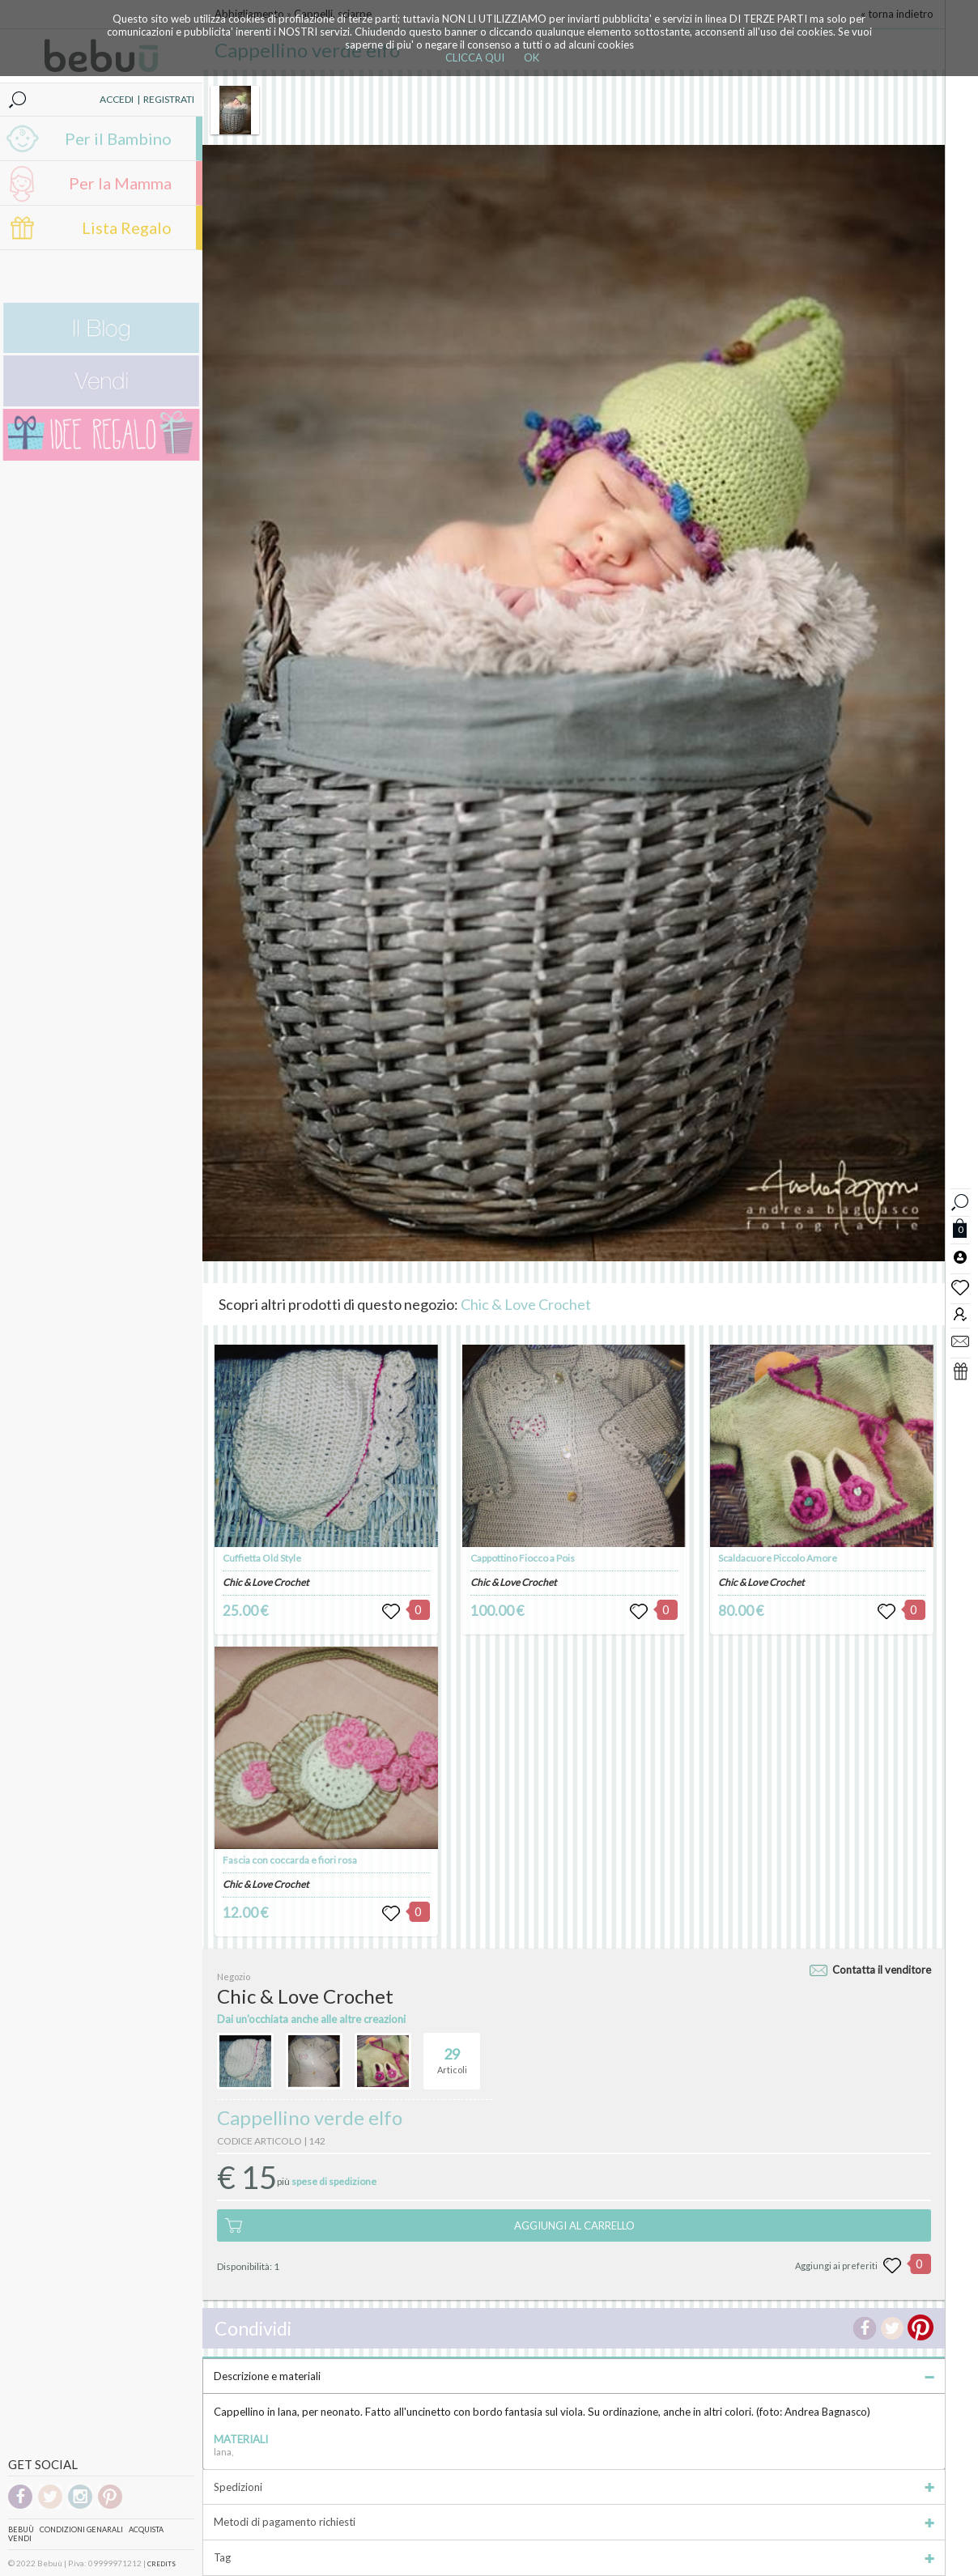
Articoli (452, 2054)
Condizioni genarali (81, 2529)
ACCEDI (117, 99)
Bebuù (21, 2529)
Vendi (20, 2538)
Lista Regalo (127, 227)
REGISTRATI (168, 99)
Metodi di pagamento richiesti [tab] (574, 2521)
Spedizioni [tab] (574, 2486)
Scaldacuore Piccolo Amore (777, 1558)
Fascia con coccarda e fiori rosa (290, 1860)
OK (531, 57)
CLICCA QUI (474, 57)
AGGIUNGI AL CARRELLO (574, 2225)
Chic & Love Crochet (526, 1304)
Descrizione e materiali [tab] (574, 2376)
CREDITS (161, 2564)
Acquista (146, 2529)
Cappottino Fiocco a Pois (522, 1558)
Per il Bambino (118, 138)
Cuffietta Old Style (262, 1558)
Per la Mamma (120, 183)
